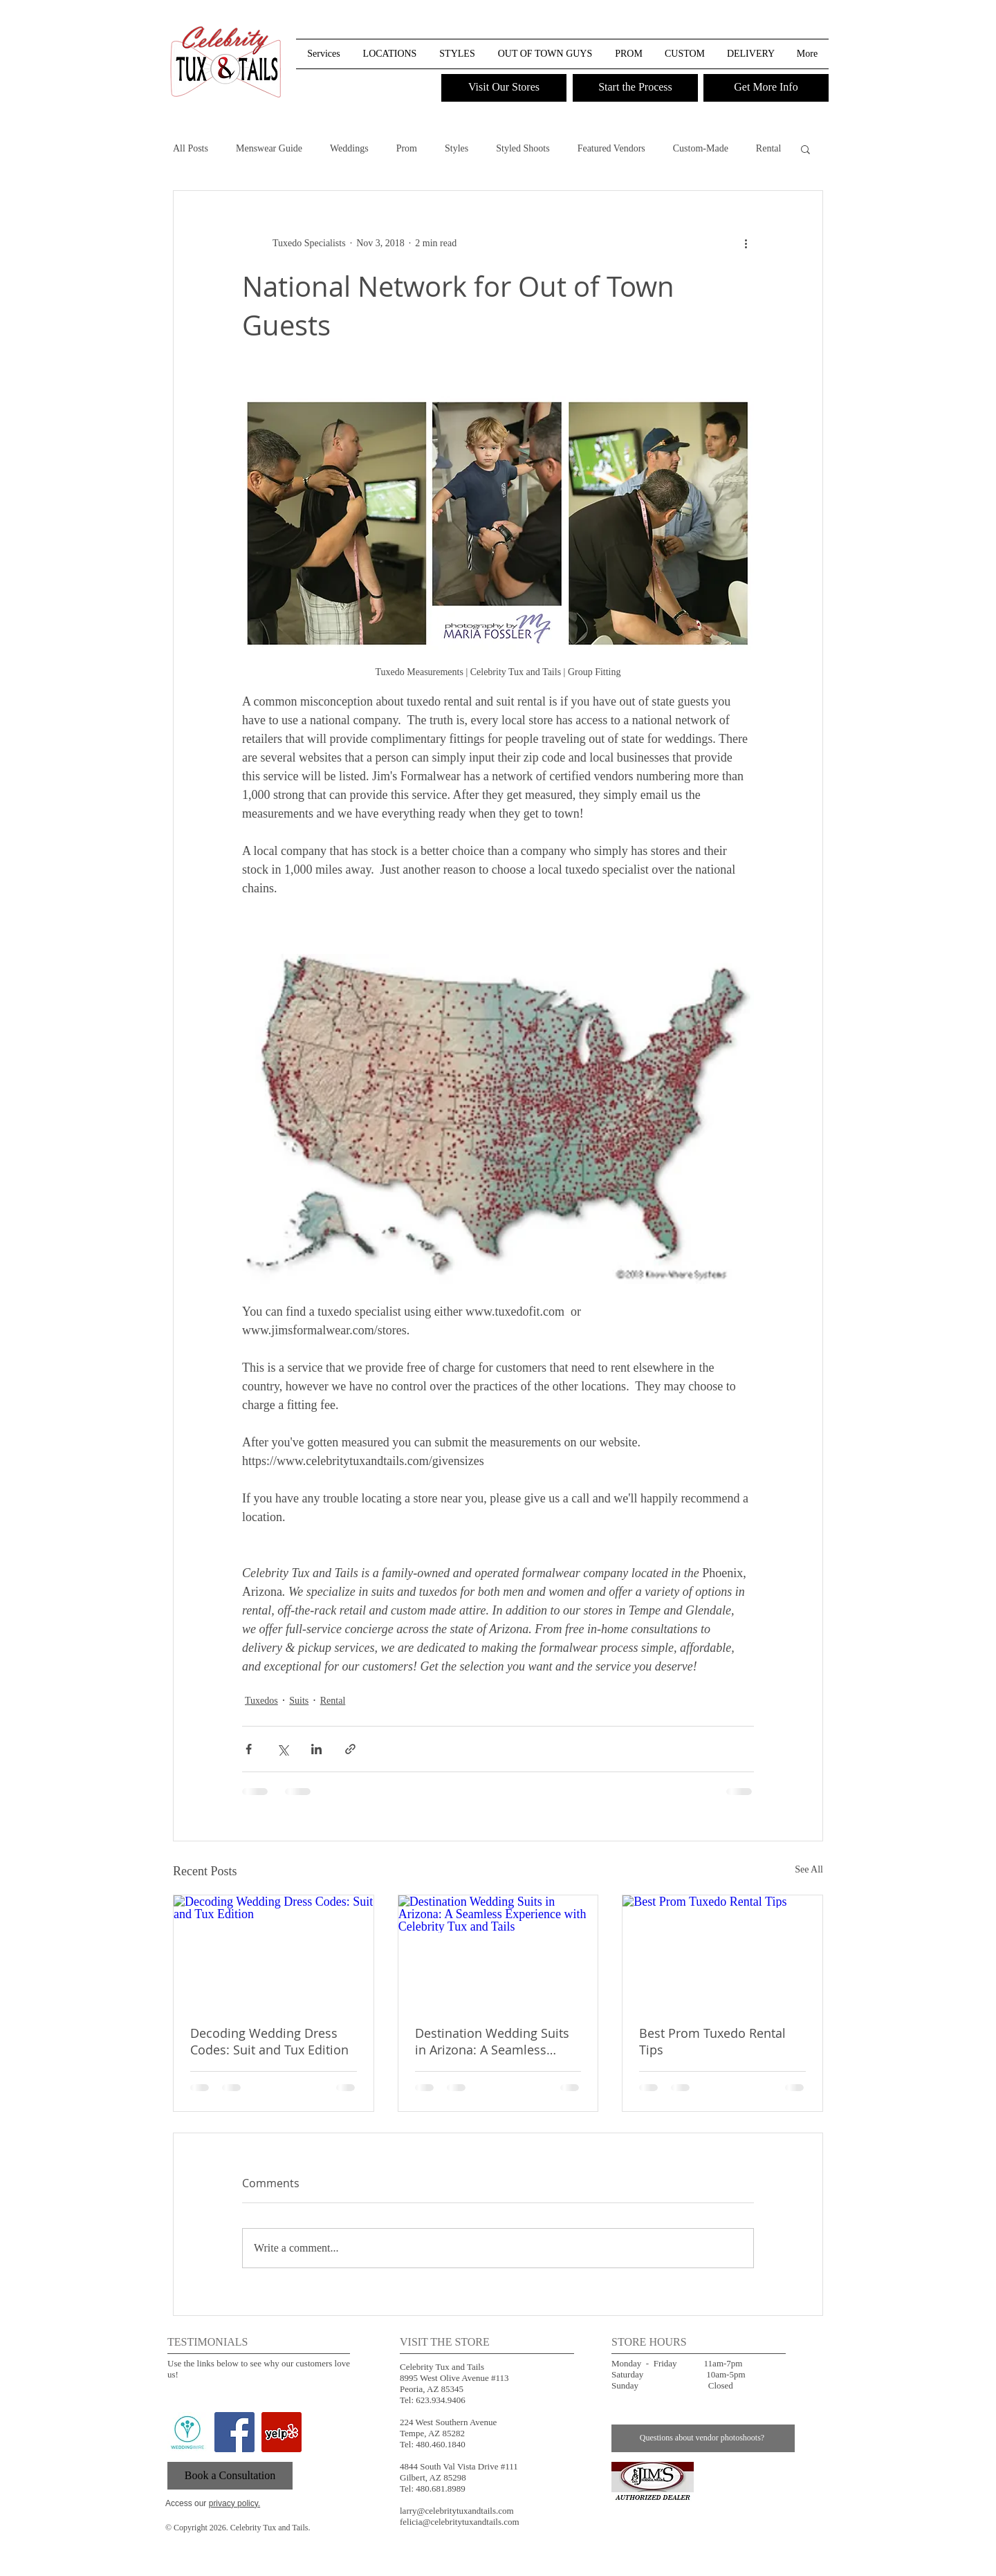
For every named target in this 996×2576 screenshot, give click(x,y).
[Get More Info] (766, 88)
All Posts (190, 148)
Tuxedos (261, 1700)
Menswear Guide (269, 148)
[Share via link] (350, 1749)
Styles (456, 148)
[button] (817, 27)
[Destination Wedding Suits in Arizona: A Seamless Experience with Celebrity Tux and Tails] (498, 1951)
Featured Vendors (611, 148)
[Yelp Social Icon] (281, 2432)
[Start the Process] (635, 88)
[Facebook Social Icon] (234, 2432)
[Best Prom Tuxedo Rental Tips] (722, 1951)
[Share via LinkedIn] (316, 1749)
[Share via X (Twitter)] (282, 1749)
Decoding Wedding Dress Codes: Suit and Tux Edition (269, 2041)
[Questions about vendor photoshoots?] (703, 2438)
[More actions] (745, 243)
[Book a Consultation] (230, 2476)
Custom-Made (700, 148)
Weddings (349, 148)
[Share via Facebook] (248, 1749)
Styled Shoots (522, 148)
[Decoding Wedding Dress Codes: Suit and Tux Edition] (274, 1951)
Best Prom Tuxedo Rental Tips (712, 2041)
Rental (769, 148)
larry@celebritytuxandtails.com (457, 2510)
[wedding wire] (187, 2432)
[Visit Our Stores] (503, 88)
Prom (406, 148)
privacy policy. (234, 2503)
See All (809, 1869)
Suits (298, 1700)
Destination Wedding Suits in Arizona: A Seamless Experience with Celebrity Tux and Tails (492, 2041)
